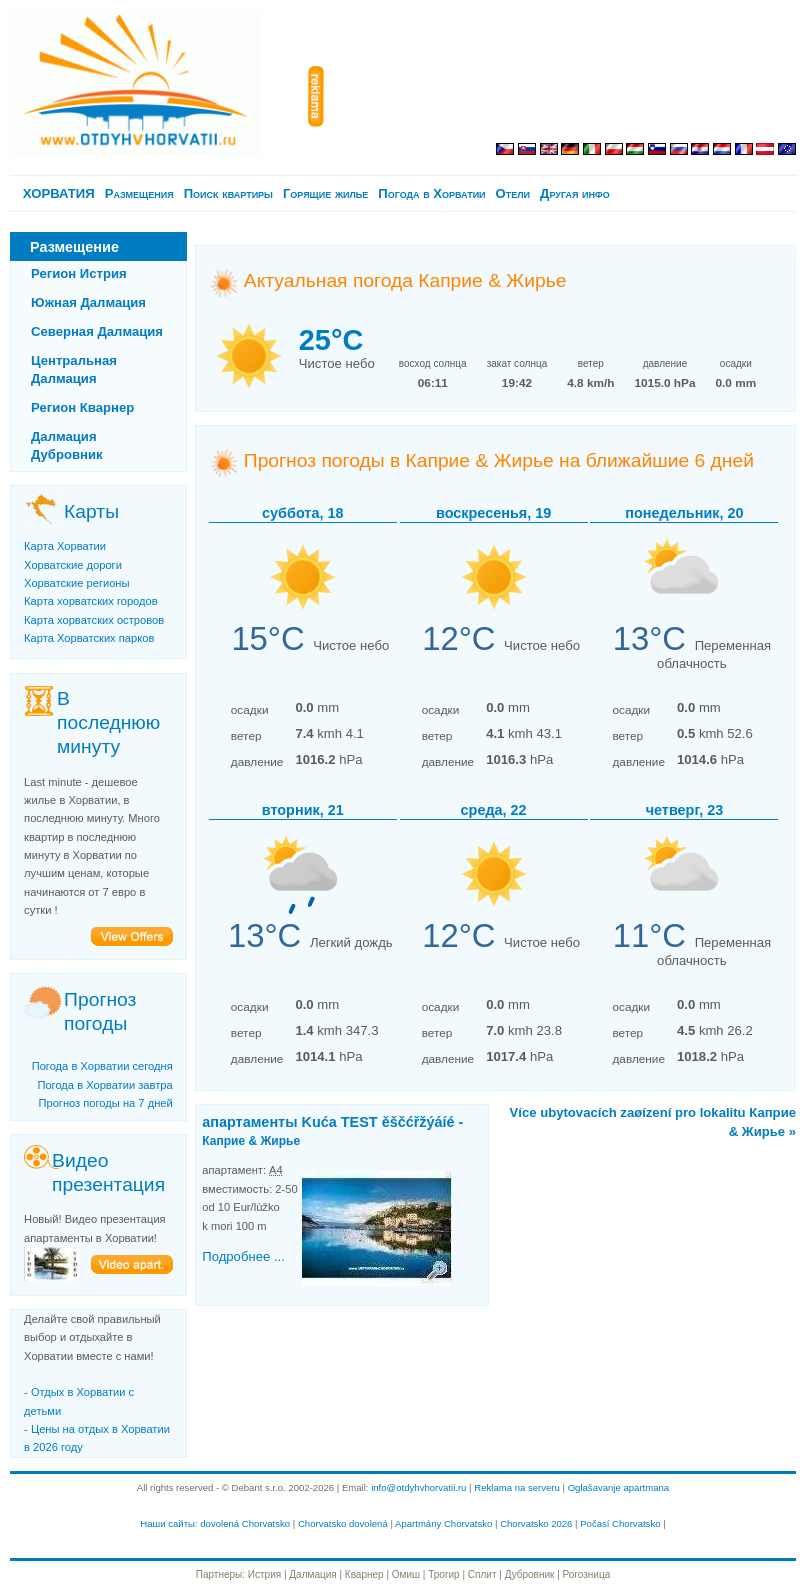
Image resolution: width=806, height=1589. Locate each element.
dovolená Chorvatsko (245, 1523)
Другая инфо (575, 193)
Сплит (482, 1574)
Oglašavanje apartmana (619, 1487)
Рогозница (587, 1574)
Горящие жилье (325, 193)
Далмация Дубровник (67, 445)
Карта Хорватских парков (89, 638)
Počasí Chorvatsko (620, 1523)
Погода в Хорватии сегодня (102, 1066)
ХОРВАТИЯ (59, 193)
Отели (513, 193)
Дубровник (530, 1574)
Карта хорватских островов (94, 620)
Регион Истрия (79, 273)
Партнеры (219, 1574)
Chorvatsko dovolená (343, 1523)
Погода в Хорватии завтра (104, 1085)
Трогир (443, 1574)
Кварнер (364, 1574)
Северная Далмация (97, 331)
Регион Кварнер (82, 407)
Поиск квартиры (228, 193)
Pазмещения (139, 193)
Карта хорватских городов (91, 601)
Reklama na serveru (517, 1487)
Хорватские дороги (73, 565)
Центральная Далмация (74, 369)
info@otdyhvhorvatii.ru (418, 1487)
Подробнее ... (243, 1256)
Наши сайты (167, 1523)
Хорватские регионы (76, 583)
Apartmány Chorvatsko (443, 1523)
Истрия (264, 1574)
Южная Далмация (88, 302)
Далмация (312, 1574)
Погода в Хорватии (431, 193)
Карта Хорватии (65, 546)
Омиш (406, 1574)
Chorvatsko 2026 (536, 1523)
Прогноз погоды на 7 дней (105, 1103)
